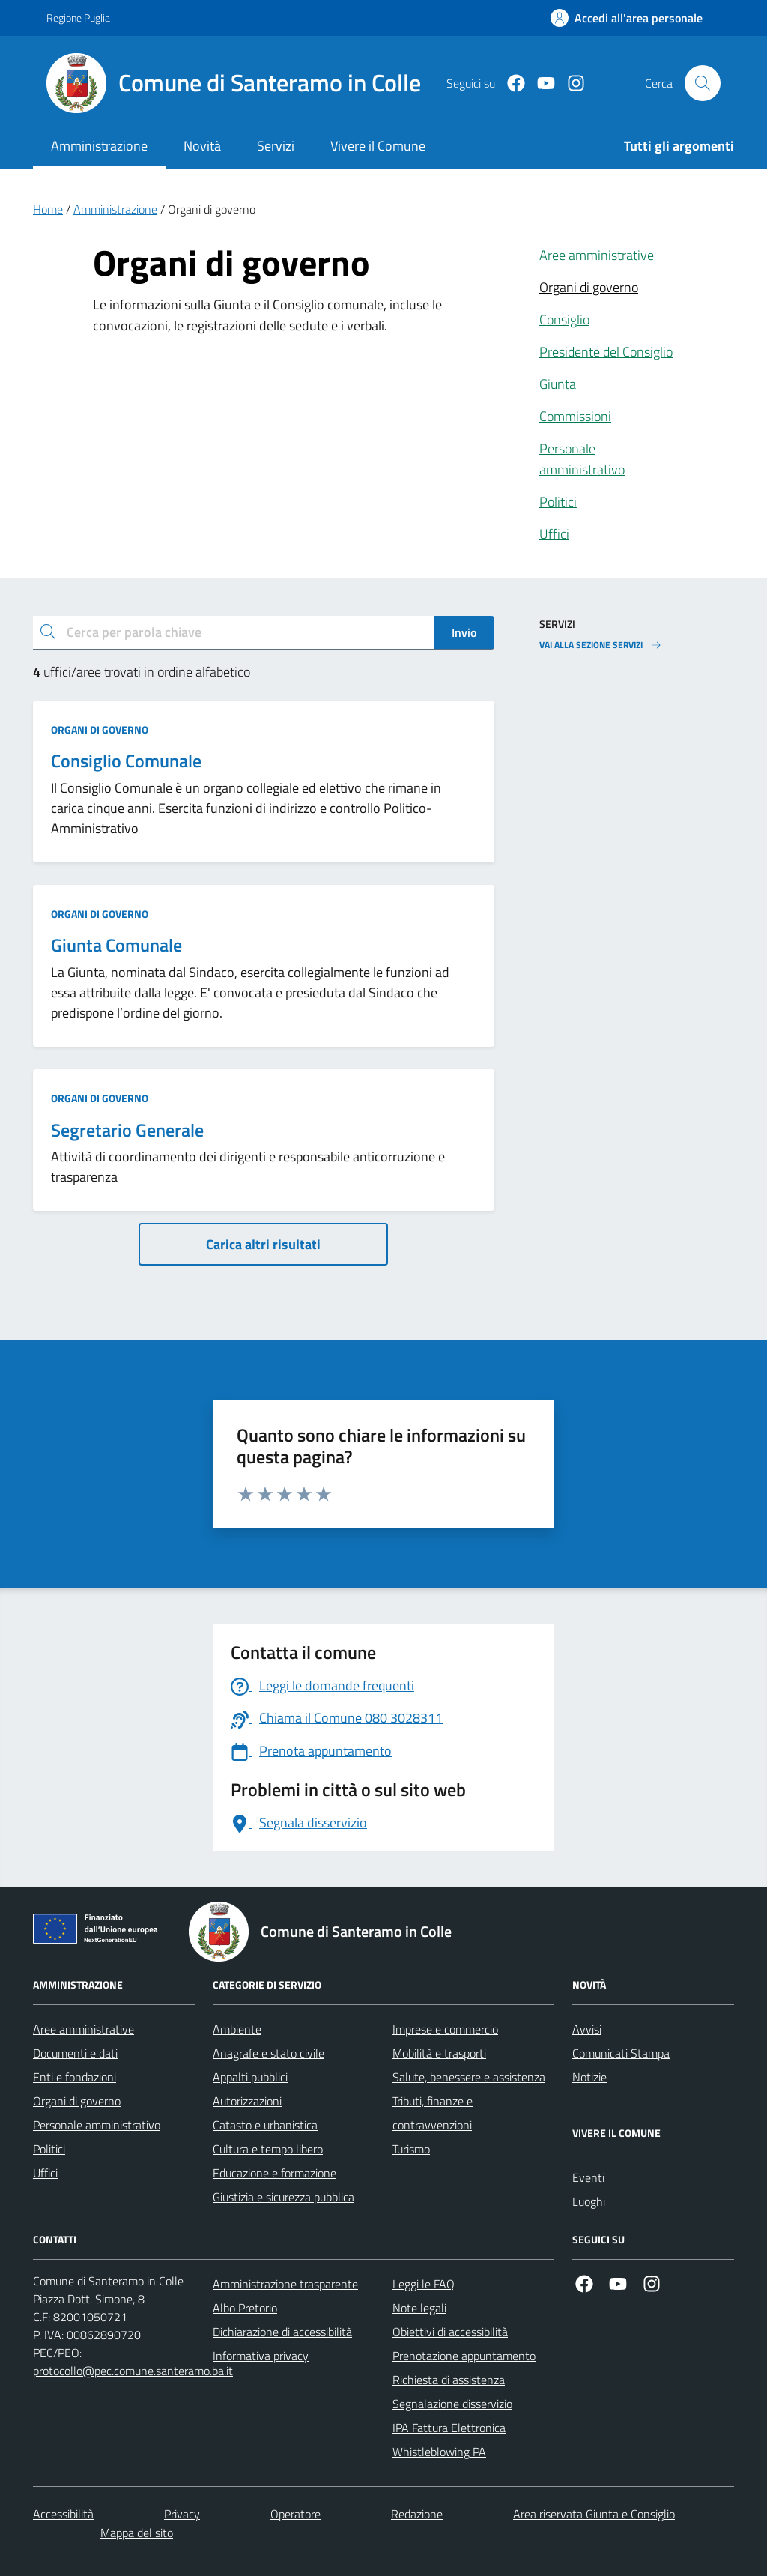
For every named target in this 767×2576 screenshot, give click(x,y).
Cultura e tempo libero (268, 2149)
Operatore (295, 2514)
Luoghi (588, 2201)
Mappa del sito (136, 2533)
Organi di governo (588, 287)
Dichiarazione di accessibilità (282, 2332)
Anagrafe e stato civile (268, 2053)
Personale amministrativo (582, 459)
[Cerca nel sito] (703, 83)
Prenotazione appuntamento (464, 2356)
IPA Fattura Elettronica (449, 2428)
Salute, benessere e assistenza (468, 2077)
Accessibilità (63, 2514)
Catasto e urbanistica (265, 2125)
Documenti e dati (75, 2053)
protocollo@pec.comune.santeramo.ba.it (133, 2371)
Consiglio (564, 319)
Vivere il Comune (377, 146)
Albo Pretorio (245, 2308)
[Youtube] (540, 83)
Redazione (417, 2514)
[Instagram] (570, 83)
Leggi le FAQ (423, 2284)
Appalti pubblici (250, 2077)
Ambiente (237, 2029)
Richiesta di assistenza (448, 2380)
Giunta (557, 384)
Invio (464, 632)
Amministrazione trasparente (285, 2284)
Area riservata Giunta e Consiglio (594, 2514)
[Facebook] (510, 83)
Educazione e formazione (274, 2173)
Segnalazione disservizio (452, 2404)
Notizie (589, 2077)
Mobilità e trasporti (439, 2053)
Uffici (554, 534)
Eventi (588, 2177)
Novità (202, 146)
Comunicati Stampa (621, 2053)
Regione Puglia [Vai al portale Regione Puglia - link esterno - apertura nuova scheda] (78, 17)
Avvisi (586, 2029)
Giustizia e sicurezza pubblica (283, 2197)
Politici (558, 502)
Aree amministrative (596, 255)
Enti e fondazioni (74, 2077)
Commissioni (575, 416)
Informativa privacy (261, 2356)
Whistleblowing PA (439, 2452)
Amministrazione (99, 146)
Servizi (275, 146)
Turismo (411, 2149)
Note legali (419, 2308)
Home (48, 209)
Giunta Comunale (116, 945)
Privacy (182, 2514)
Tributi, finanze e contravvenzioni (432, 2113)
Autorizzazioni (247, 2101)
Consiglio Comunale (126, 761)
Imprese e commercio (445, 2029)
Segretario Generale (127, 1130)
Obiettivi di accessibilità (450, 2332)
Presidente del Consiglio (606, 352)
